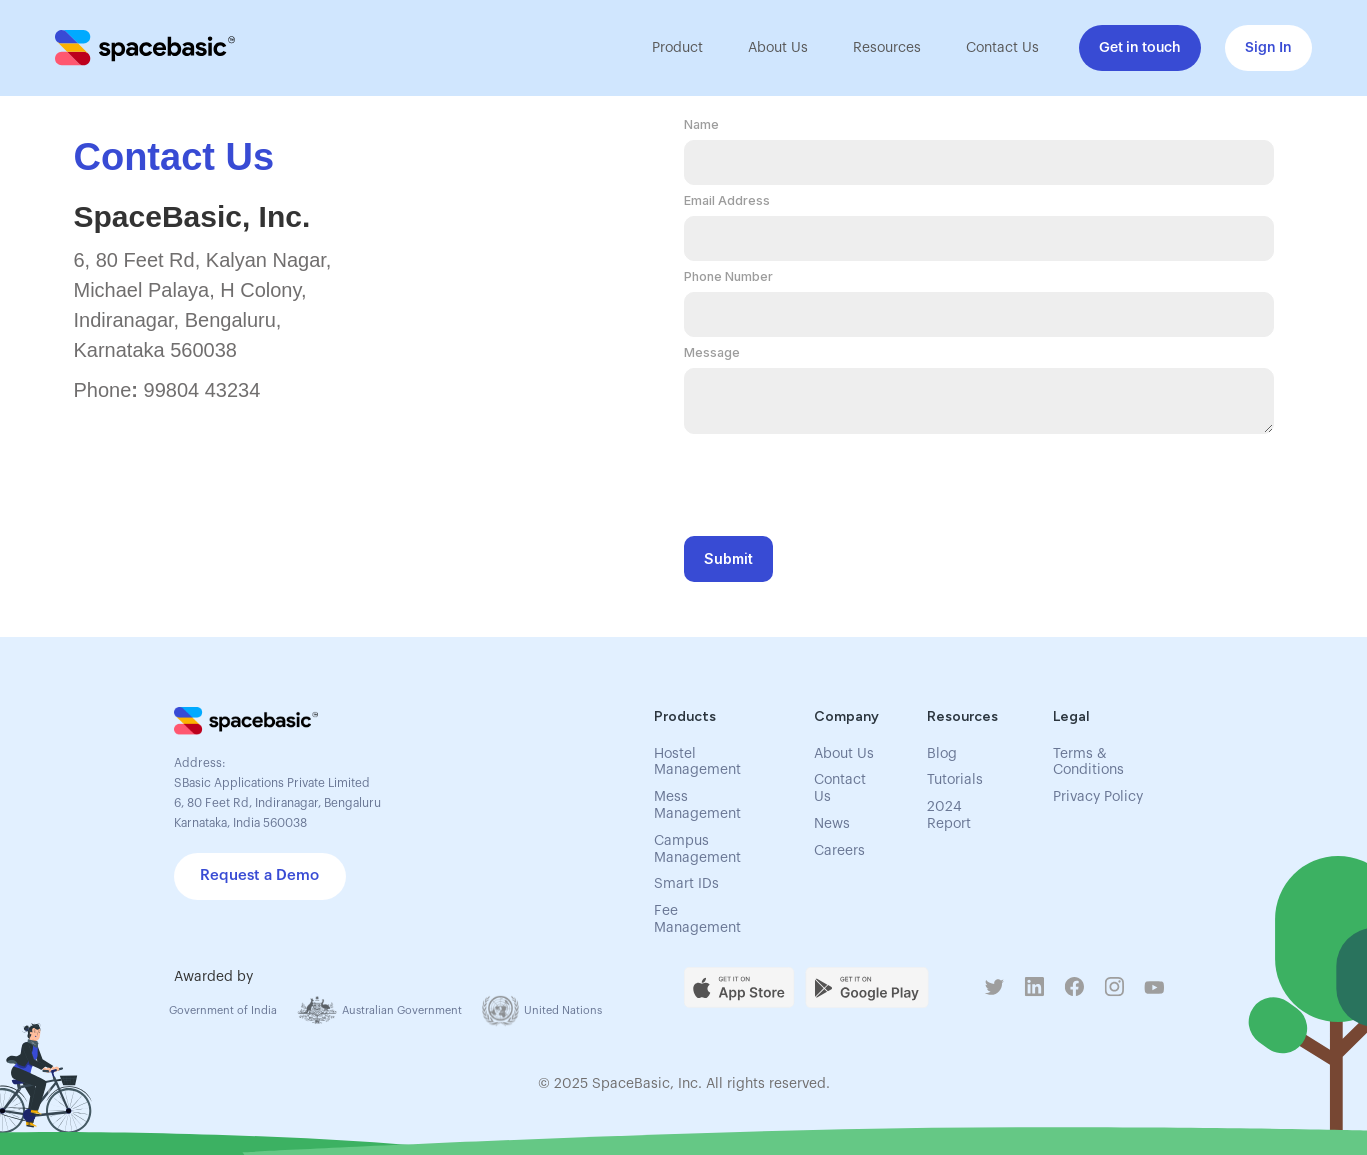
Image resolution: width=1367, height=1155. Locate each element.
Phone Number (728, 276)
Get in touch (1140, 48)
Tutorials (955, 780)
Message (712, 352)
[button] (675, 48)
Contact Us (1002, 48)
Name (701, 124)
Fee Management (697, 919)
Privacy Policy (1098, 797)
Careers (839, 851)
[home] (145, 47)
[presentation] (836, 479)
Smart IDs (686, 884)
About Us (778, 48)
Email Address (727, 200)
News (832, 824)
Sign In (1268, 48)
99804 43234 (202, 390)
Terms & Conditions (1088, 762)
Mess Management (697, 805)
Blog (942, 754)
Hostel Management (697, 762)
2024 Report (949, 815)
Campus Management (697, 849)
